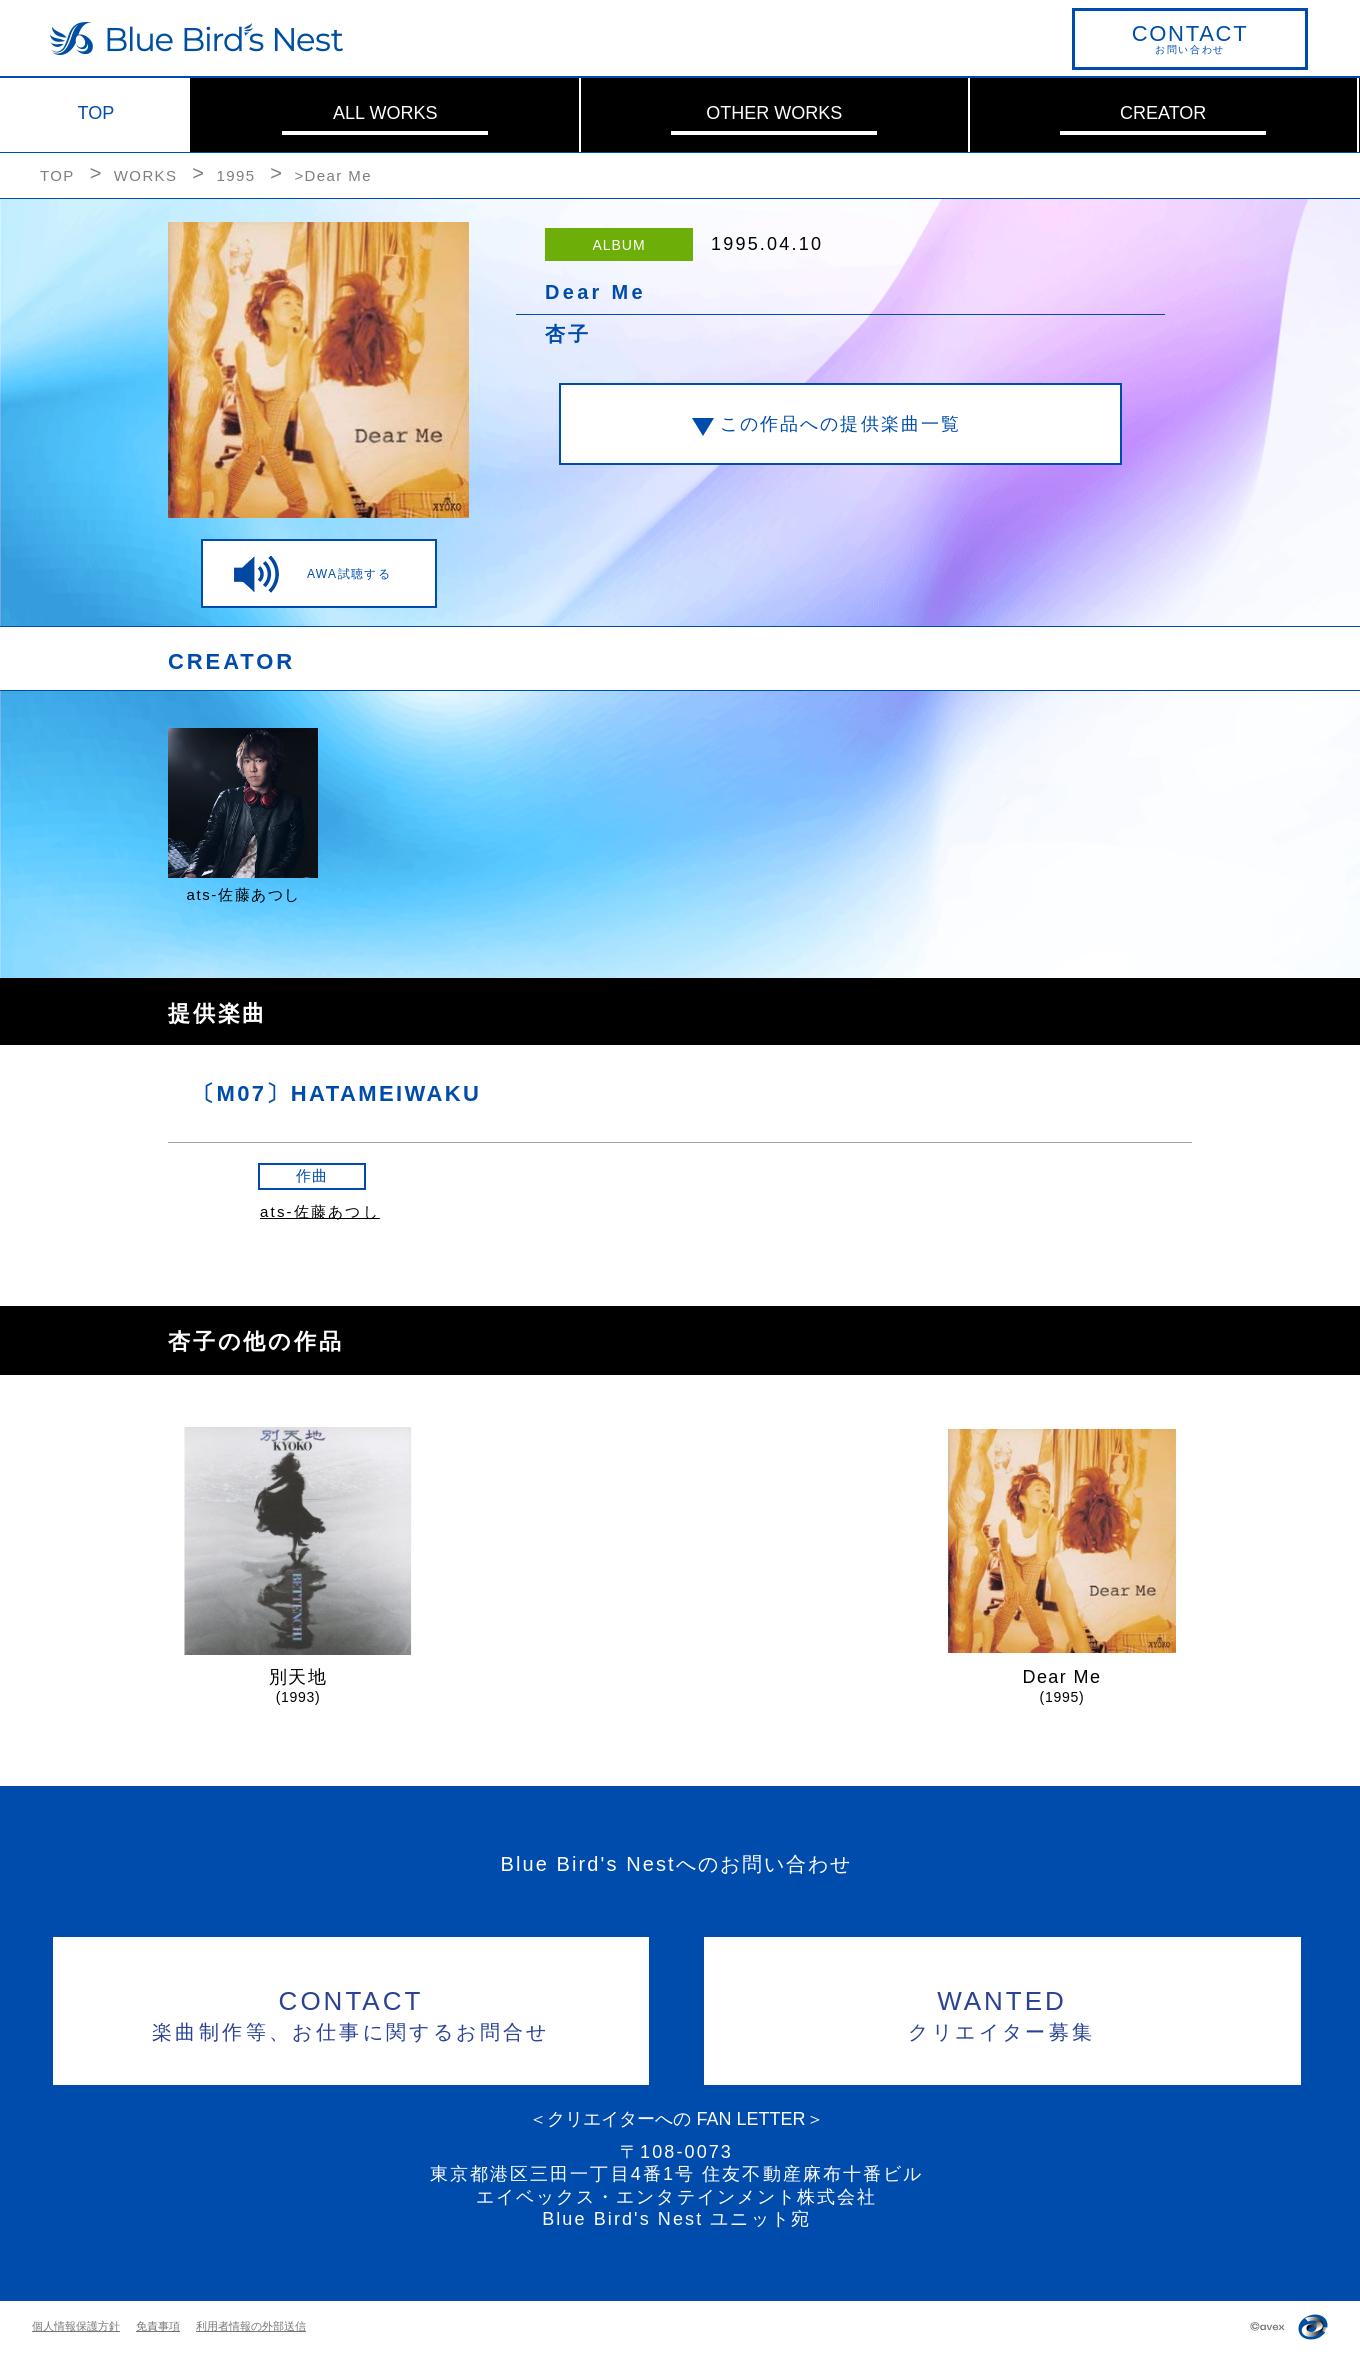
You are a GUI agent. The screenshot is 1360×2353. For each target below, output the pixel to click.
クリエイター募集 (1002, 2012)
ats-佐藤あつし (320, 1211)
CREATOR (1163, 113)
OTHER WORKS (774, 113)
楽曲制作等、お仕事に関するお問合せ (351, 2012)
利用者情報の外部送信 (251, 2326)
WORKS (146, 175)
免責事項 (158, 2326)
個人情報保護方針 (76, 2326)
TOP (96, 113)
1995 (235, 175)
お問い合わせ (1190, 38)
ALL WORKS (385, 113)
